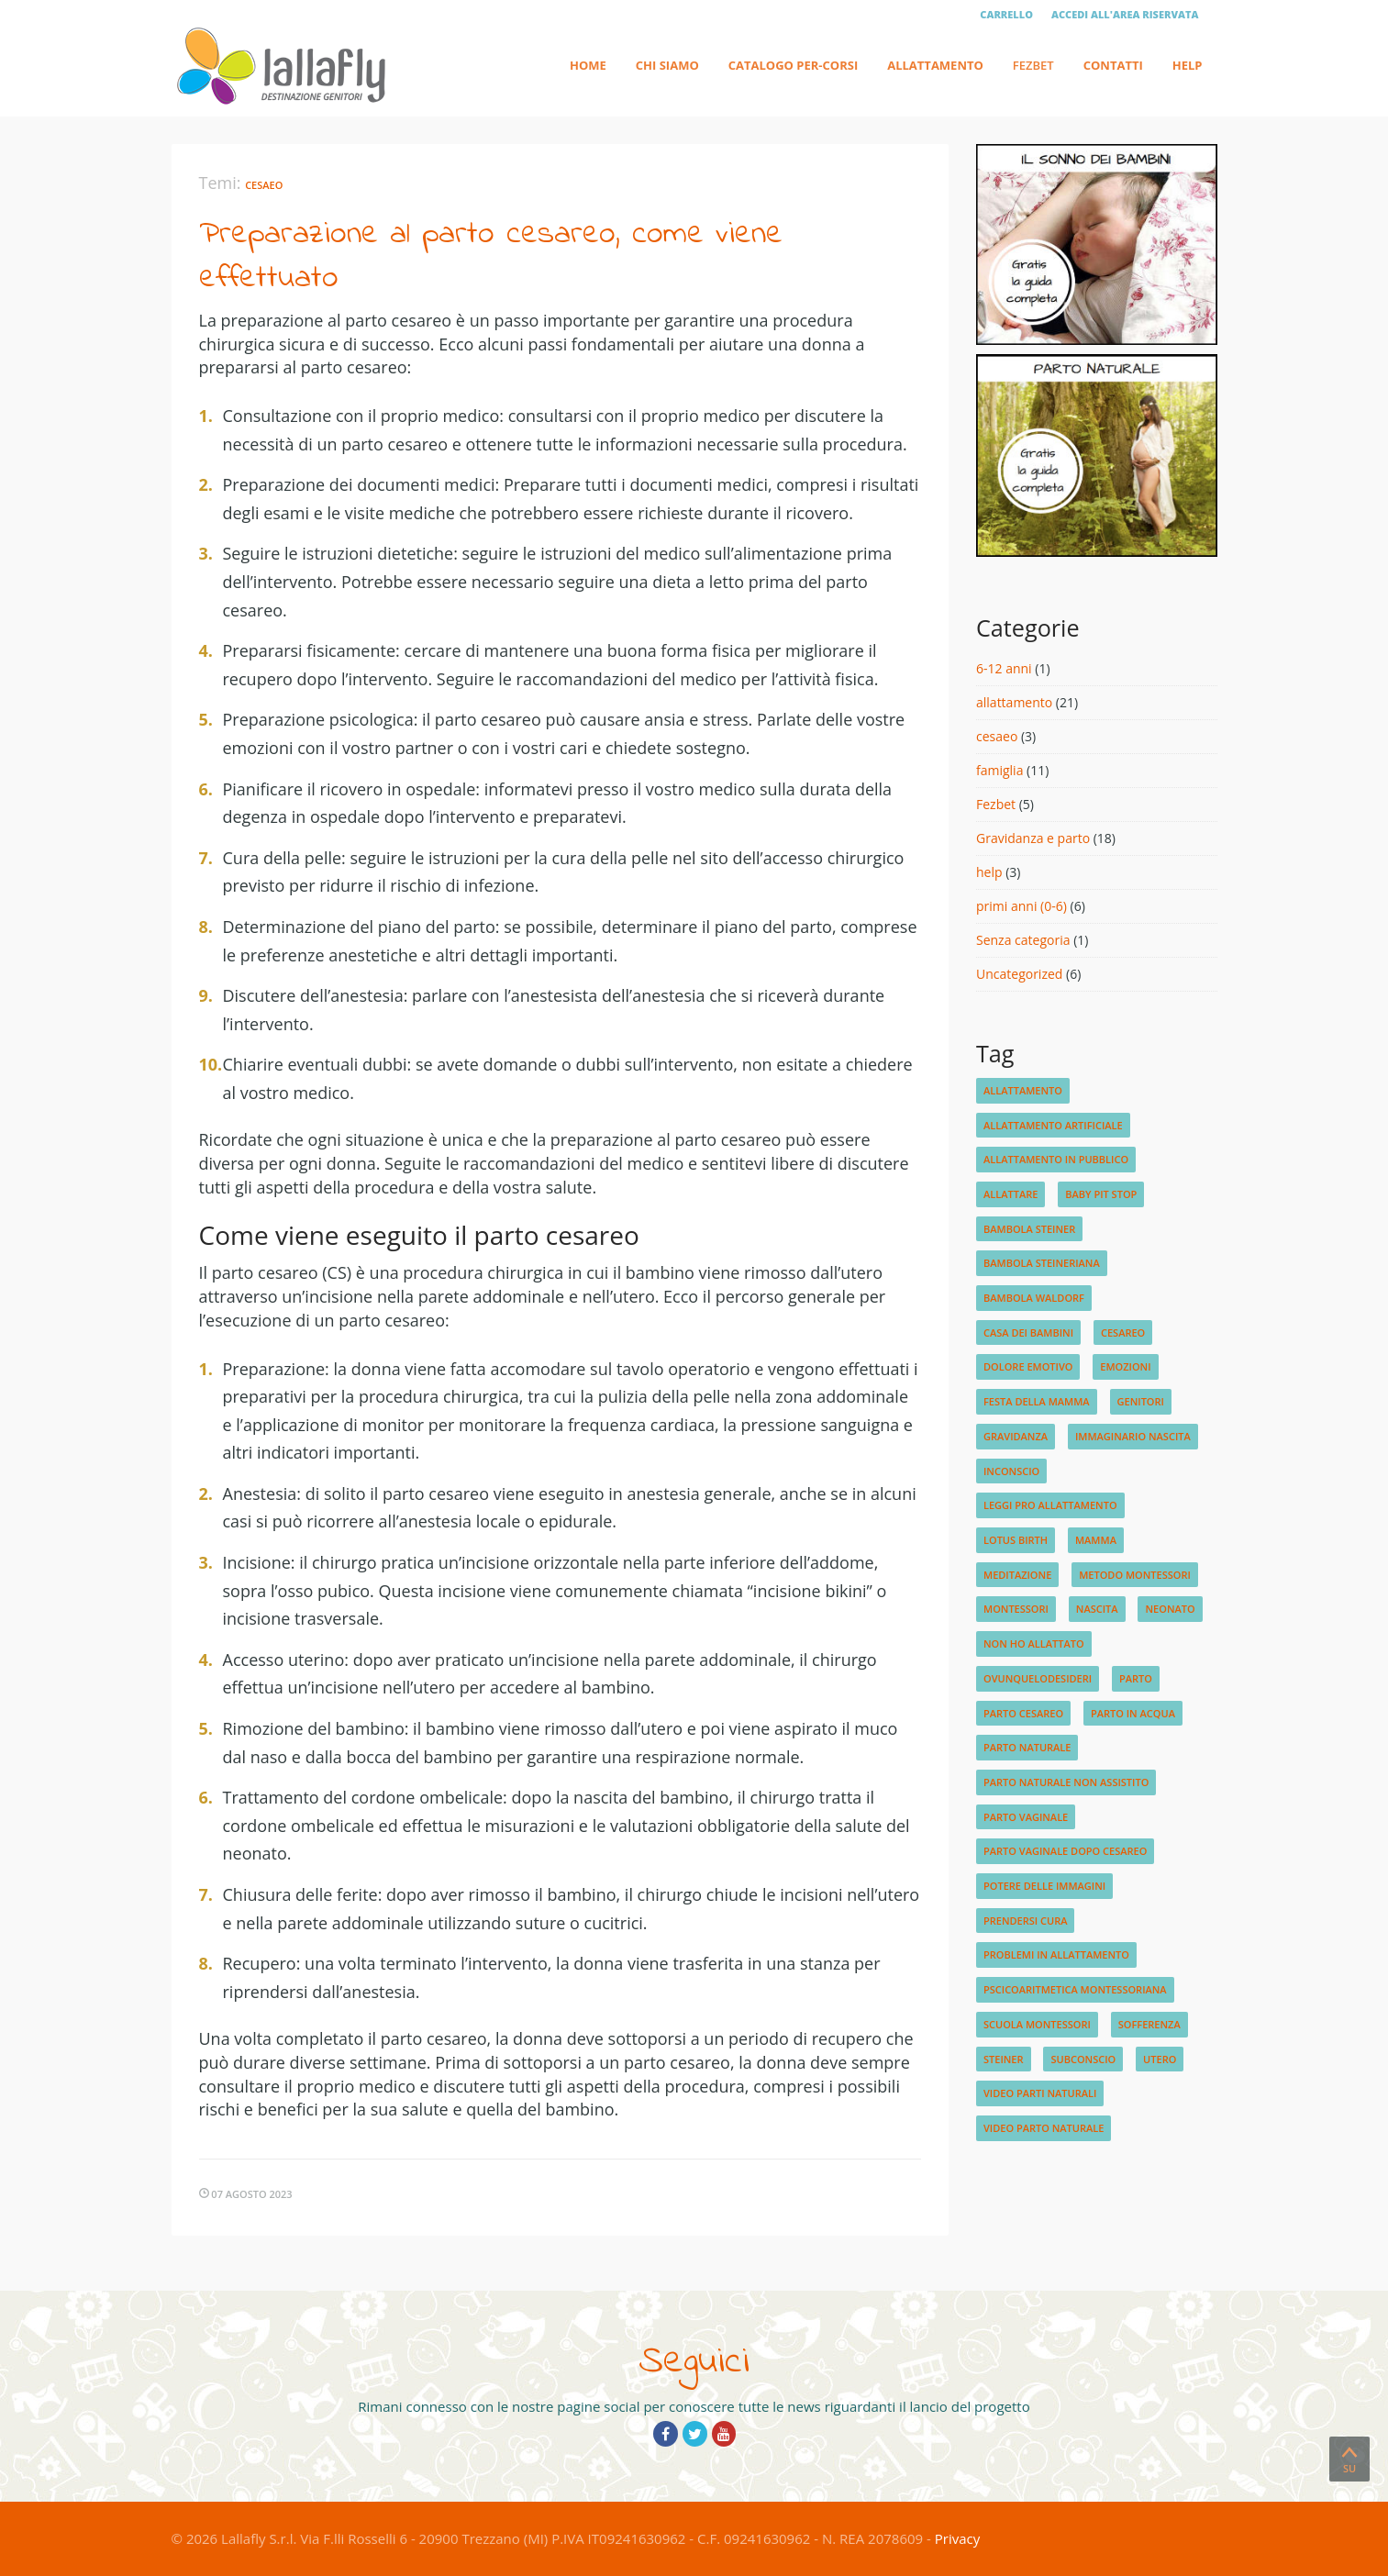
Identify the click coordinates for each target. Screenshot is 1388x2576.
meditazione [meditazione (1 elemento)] (1017, 1575)
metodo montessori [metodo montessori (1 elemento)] (1135, 1575)
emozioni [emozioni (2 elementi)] (1125, 1366)
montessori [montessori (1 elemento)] (1016, 1609)
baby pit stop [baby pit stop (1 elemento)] (1101, 1194)
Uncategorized (1019, 974)
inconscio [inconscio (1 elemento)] (1011, 1471)
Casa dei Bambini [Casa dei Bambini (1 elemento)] (1028, 1332)
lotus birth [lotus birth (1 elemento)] (1015, 1540)
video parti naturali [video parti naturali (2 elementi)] (1039, 2093)
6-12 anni (1004, 668)
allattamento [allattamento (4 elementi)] (1022, 1090)
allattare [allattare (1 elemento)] (1010, 1194)
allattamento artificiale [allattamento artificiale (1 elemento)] (1053, 1125)
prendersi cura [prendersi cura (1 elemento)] (1025, 1920)
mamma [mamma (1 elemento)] (1095, 1540)
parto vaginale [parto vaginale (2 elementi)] (1025, 1817)
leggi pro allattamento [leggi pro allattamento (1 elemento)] (1050, 1505)
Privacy (957, 2538)
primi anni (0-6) (1021, 906)
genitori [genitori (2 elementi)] (1140, 1401)
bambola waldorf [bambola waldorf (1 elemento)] (1033, 1298)
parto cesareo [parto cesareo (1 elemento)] (1023, 1713)
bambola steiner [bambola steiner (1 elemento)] (1029, 1229)
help (989, 872)
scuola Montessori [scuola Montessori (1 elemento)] (1037, 2024)
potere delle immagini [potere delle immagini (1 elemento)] (1044, 1886)
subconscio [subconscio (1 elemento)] (1083, 2059)
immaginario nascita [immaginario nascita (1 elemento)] (1133, 1436)
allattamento (1014, 702)
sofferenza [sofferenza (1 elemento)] (1149, 2024)
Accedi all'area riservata (1125, 14)
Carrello (1006, 14)
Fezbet (1033, 65)
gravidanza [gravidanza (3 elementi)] (1015, 1436)
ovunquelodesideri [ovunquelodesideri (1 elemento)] (1037, 1678)
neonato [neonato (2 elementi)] (1169, 1609)
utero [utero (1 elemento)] (1159, 2059)
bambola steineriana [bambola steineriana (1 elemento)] (1041, 1263)
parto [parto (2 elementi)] (1135, 1678)
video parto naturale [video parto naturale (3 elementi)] (1043, 2128)
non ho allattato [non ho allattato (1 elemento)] (1033, 1643)
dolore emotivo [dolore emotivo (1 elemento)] (1027, 1366)
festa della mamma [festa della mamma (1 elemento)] (1036, 1401)
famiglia (999, 770)
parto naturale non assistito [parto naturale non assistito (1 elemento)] (1066, 1782)
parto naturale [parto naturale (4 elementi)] (1027, 1747)
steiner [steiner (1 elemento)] (1003, 2059)
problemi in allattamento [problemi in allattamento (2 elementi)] (1056, 1954)
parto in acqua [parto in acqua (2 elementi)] (1133, 1713)
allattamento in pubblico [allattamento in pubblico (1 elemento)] (1055, 1159)
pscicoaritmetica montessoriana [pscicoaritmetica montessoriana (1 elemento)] (1075, 1989)
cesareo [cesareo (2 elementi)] (1123, 1332)
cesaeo (264, 185)
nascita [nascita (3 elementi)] (1097, 1609)
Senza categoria (1023, 940)
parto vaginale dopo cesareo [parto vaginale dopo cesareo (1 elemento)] (1065, 1851)
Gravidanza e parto (1033, 838)
